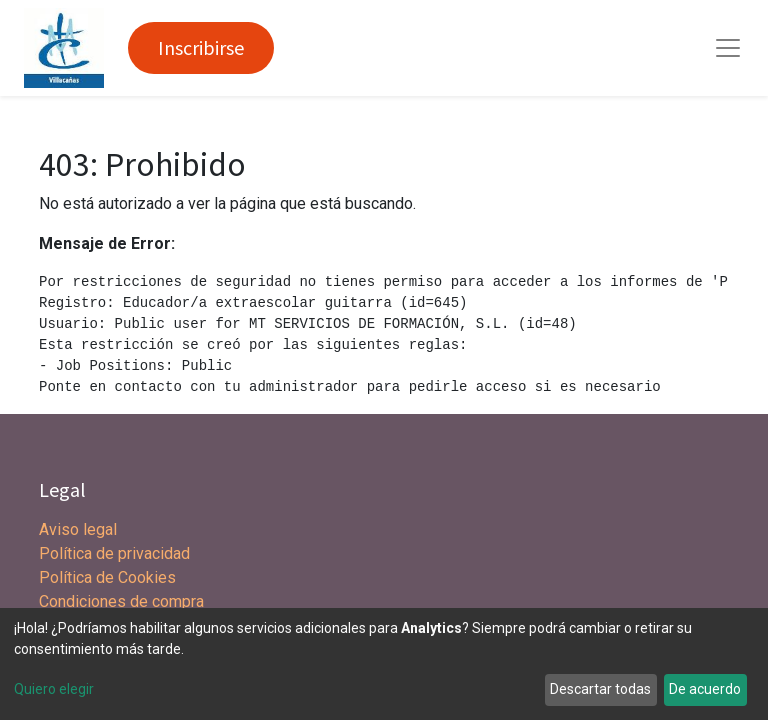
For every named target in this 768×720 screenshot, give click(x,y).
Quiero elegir (54, 689)
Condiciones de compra (121, 601)
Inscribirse (201, 47)
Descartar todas (600, 689)
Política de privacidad (114, 553)
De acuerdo (705, 689)
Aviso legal (80, 529)
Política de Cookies (107, 577)
